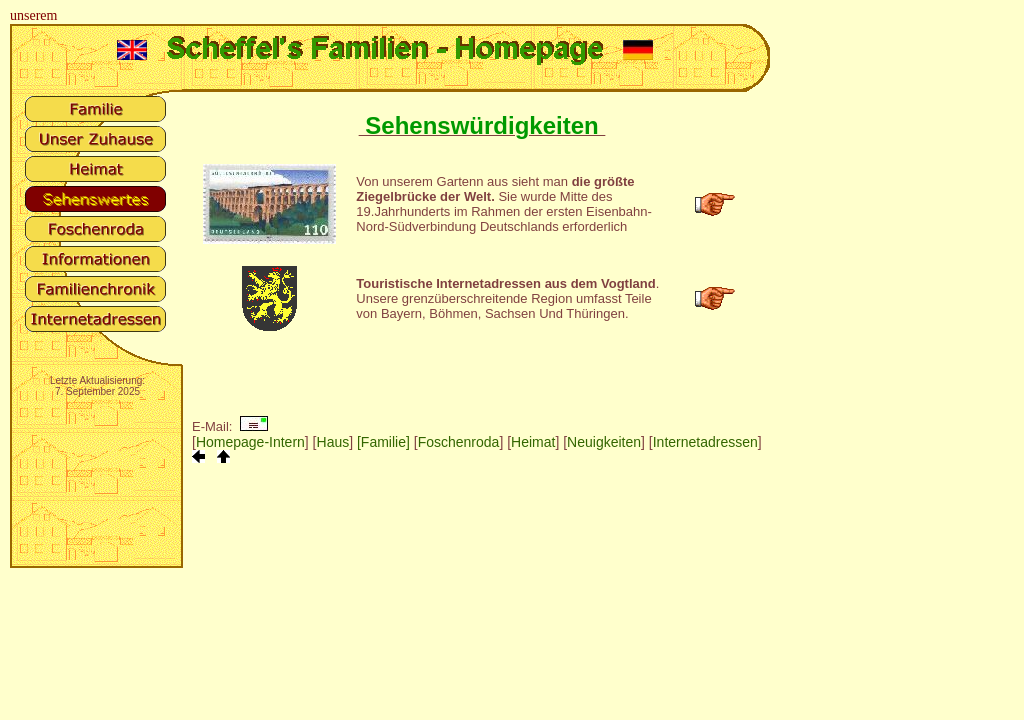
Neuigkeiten (604, 442)
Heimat (533, 442)
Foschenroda (459, 442)
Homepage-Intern (250, 442)
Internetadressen (705, 442)
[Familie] (383, 442)
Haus (333, 442)
